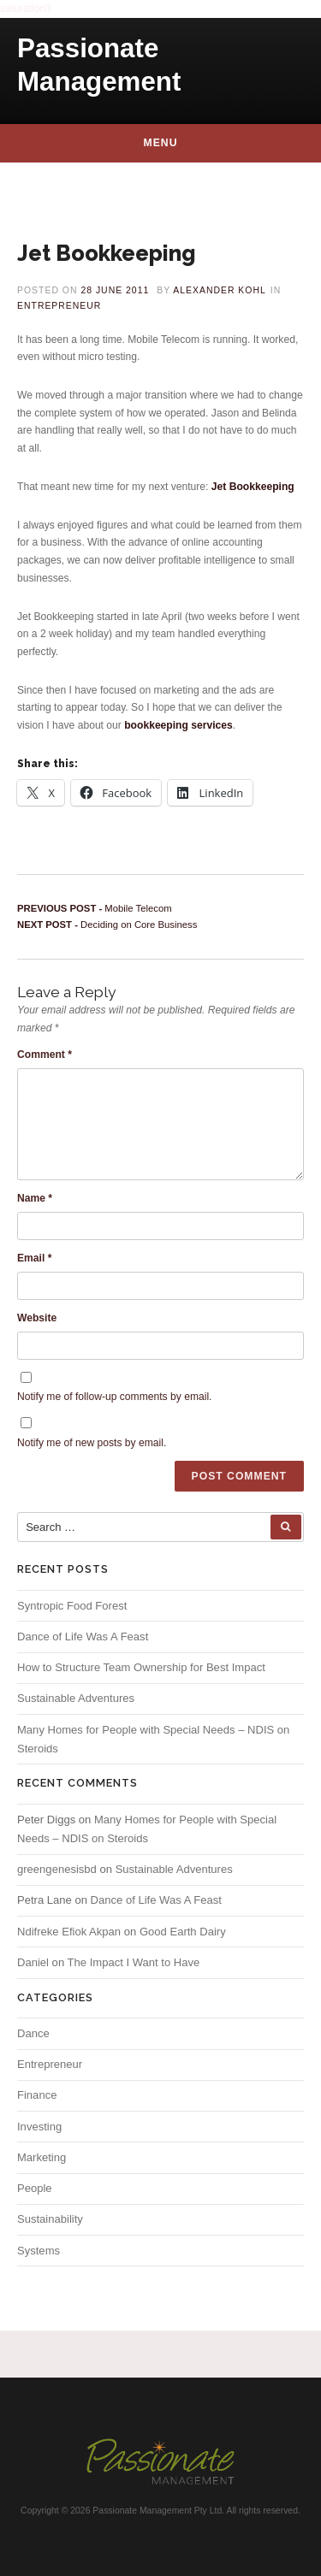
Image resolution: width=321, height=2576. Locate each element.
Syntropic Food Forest (72, 1605)
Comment (44, 1055)
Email (34, 1258)
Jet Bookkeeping (252, 487)
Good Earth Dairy (183, 1931)
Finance (36, 2095)
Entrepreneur (59, 305)
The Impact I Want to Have (134, 1962)
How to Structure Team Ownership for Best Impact (141, 1667)
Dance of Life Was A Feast (82, 1636)
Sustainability (50, 2219)
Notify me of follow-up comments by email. (114, 1397)
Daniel (33, 1962)
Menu (161, 143)
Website (36, 1318)
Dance (33, 2033)
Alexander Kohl (219, 290)
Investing (39, 2126)
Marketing (41, 2157)
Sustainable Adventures (75, 1698)
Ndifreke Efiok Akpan (69, 1931)
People (34, 2188)
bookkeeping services (178, 725)
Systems (38, 2250)
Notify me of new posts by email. (91, 1443)
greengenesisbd (57, 1869)
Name (34, 1198)
